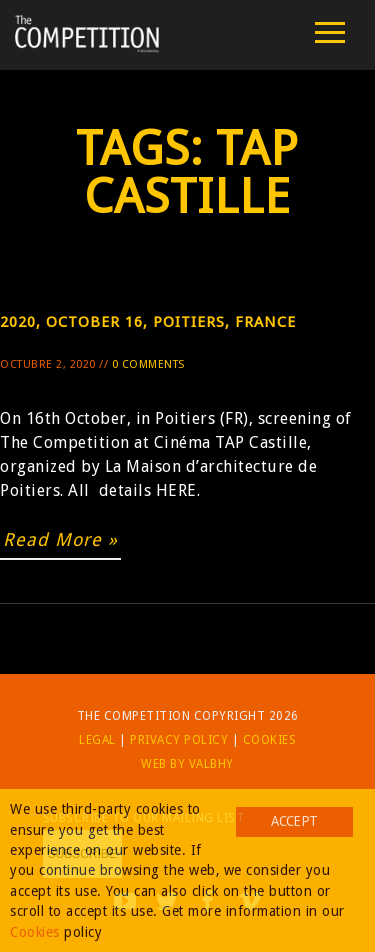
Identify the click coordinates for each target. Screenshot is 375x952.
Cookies (270, 740)
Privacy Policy (179, 740)
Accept (294, 821)
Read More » (60, 539)
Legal (97, 740)
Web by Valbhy (187, 764)
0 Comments (148, 364)
